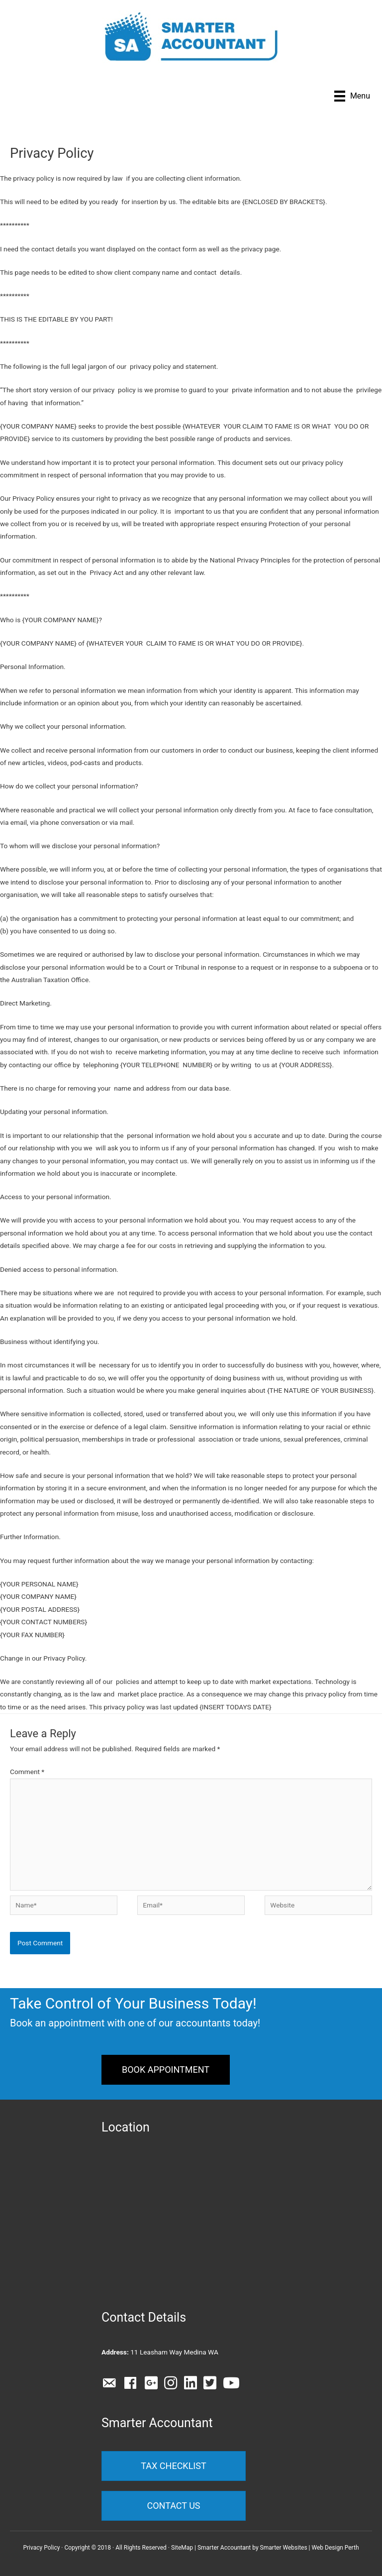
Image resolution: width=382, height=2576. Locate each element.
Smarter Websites (283, 2547)
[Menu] (352, 96)
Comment (27, 1772)
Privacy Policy (41, 2547)
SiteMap (182, 2547)
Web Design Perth (335, 2547)
